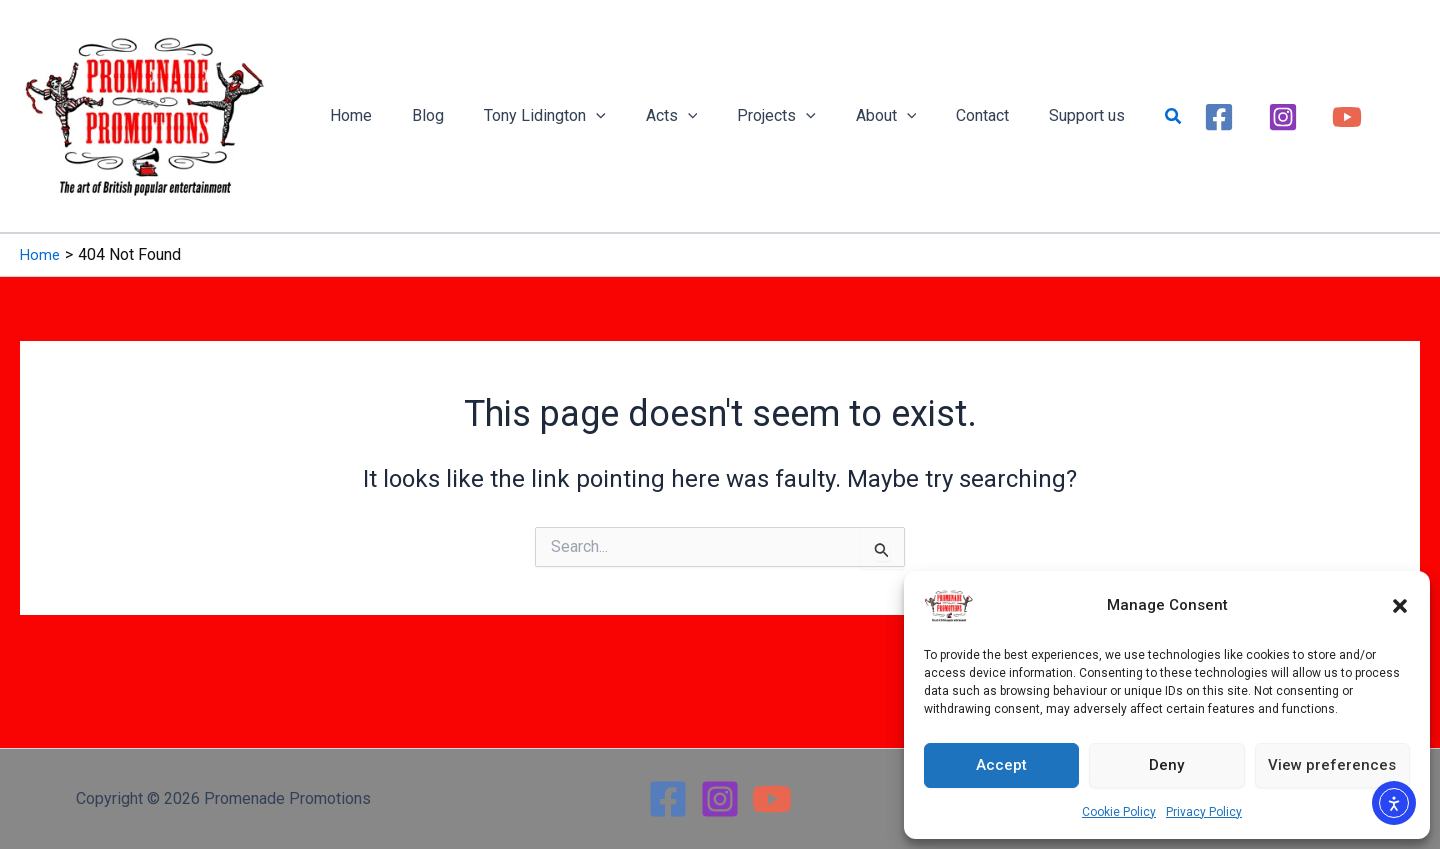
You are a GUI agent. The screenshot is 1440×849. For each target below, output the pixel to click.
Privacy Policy (1204, 812)
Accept (1001, 765)
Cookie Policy (1119, 812)
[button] (1400, 606)
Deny (1166, 765)
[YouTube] (1288, 116)
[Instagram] (1224, 116)
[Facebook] (1160, 116)
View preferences (1332, 765)
